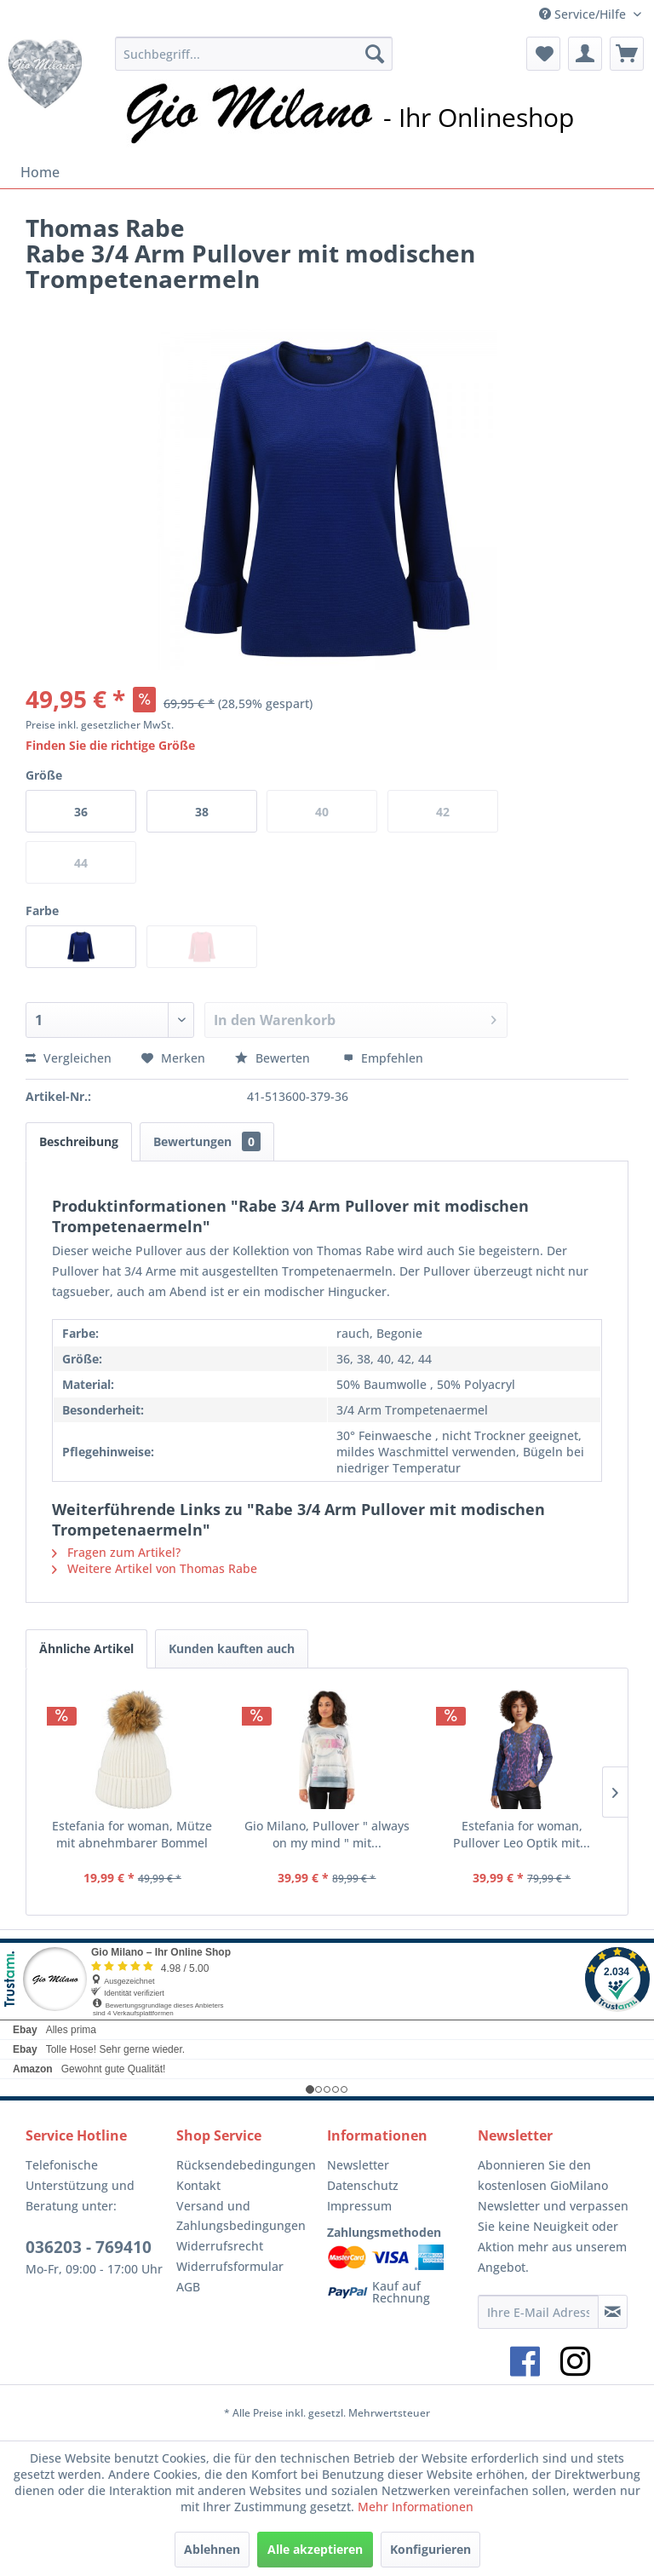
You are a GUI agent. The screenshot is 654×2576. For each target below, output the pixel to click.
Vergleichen (69, 1058)
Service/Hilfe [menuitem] (584, 14)
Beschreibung (78, 1141)
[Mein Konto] (585, 54)
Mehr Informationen (415, 2506)
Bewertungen (207, 1141)
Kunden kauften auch (232, 1648)
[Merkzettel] (543, 54)
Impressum (359, 2206)
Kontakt (198, 2185)
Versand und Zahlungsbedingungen (241, 2216)
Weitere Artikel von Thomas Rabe (154, 1568)
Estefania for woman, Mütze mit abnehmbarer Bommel (132, 1834)
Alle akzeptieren (315, 2549)
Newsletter (358, 2165)
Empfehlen (383, 1058)
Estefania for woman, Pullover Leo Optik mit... (521, 1834)
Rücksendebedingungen (246, 2165)
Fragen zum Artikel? (116, 1552)
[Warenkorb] (627, 54)
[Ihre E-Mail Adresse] (538, 2312)
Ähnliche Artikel (86, 1648)
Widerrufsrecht (219, 2246)
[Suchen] (375, 54)
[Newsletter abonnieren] (613, 2312)
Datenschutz (363, 2185)
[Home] (40, 172)
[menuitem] (254, 54)
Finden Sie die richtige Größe (110, 745)
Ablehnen (212, 2549)
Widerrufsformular (230, 2266)
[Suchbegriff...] (254, 54)
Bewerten (274, 1058)
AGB (188, 2287)
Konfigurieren (430, 2549)
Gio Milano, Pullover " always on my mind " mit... (327, 1834)
